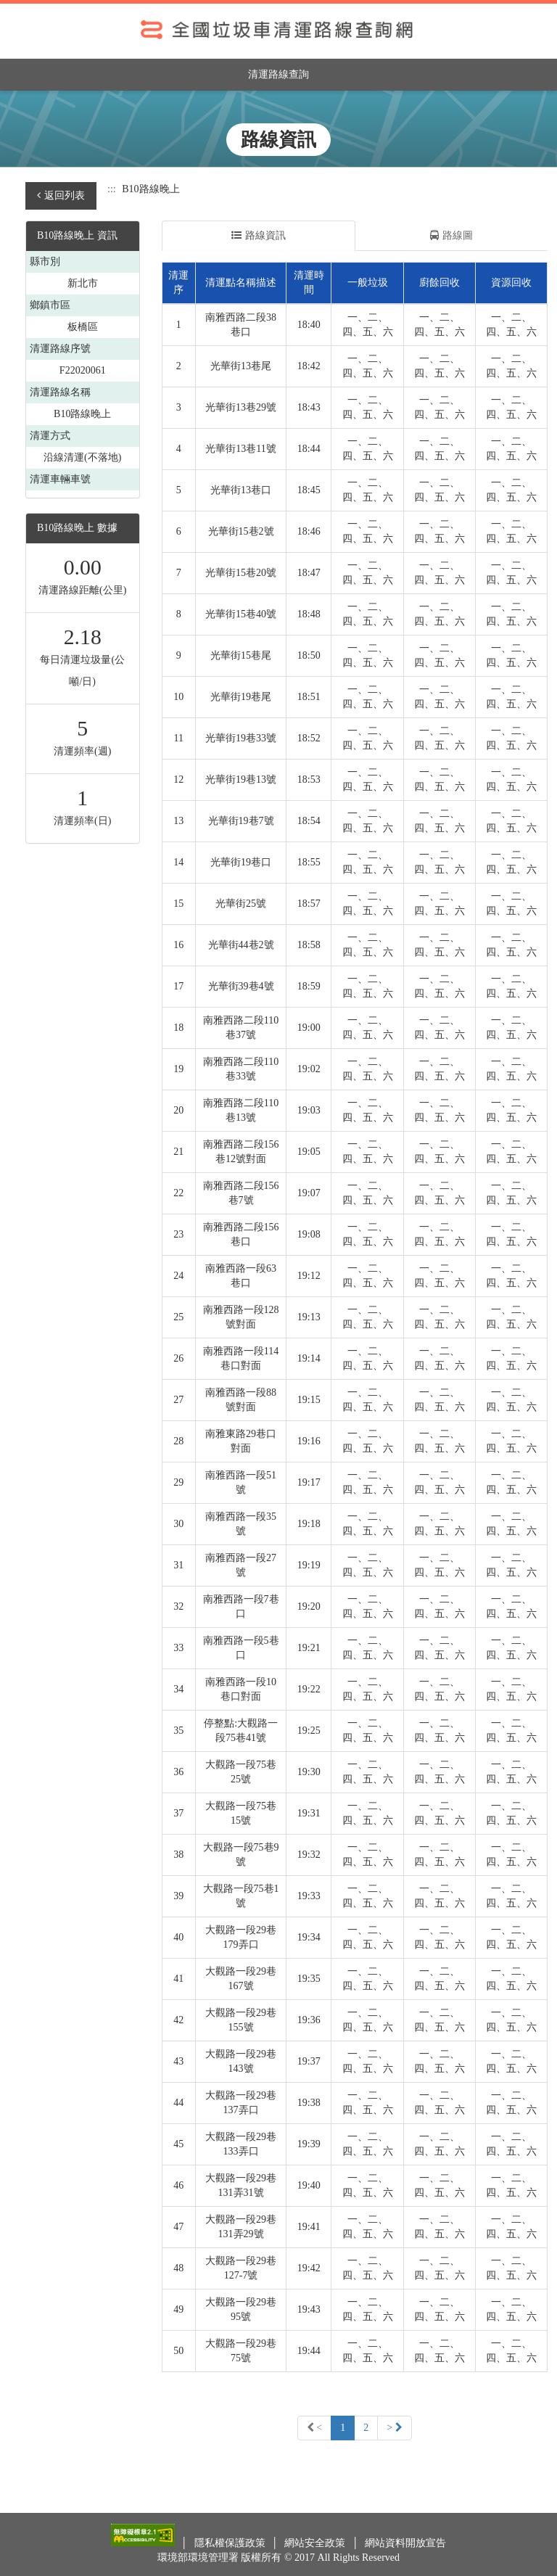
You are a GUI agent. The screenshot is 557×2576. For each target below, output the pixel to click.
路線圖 (451, 235)
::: (111, 189)
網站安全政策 (316, 2543)
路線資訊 (258, 235)
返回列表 (61, 195)
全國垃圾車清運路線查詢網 (278, 31)
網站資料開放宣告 (405, 2543)
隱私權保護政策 (231, 2543)
